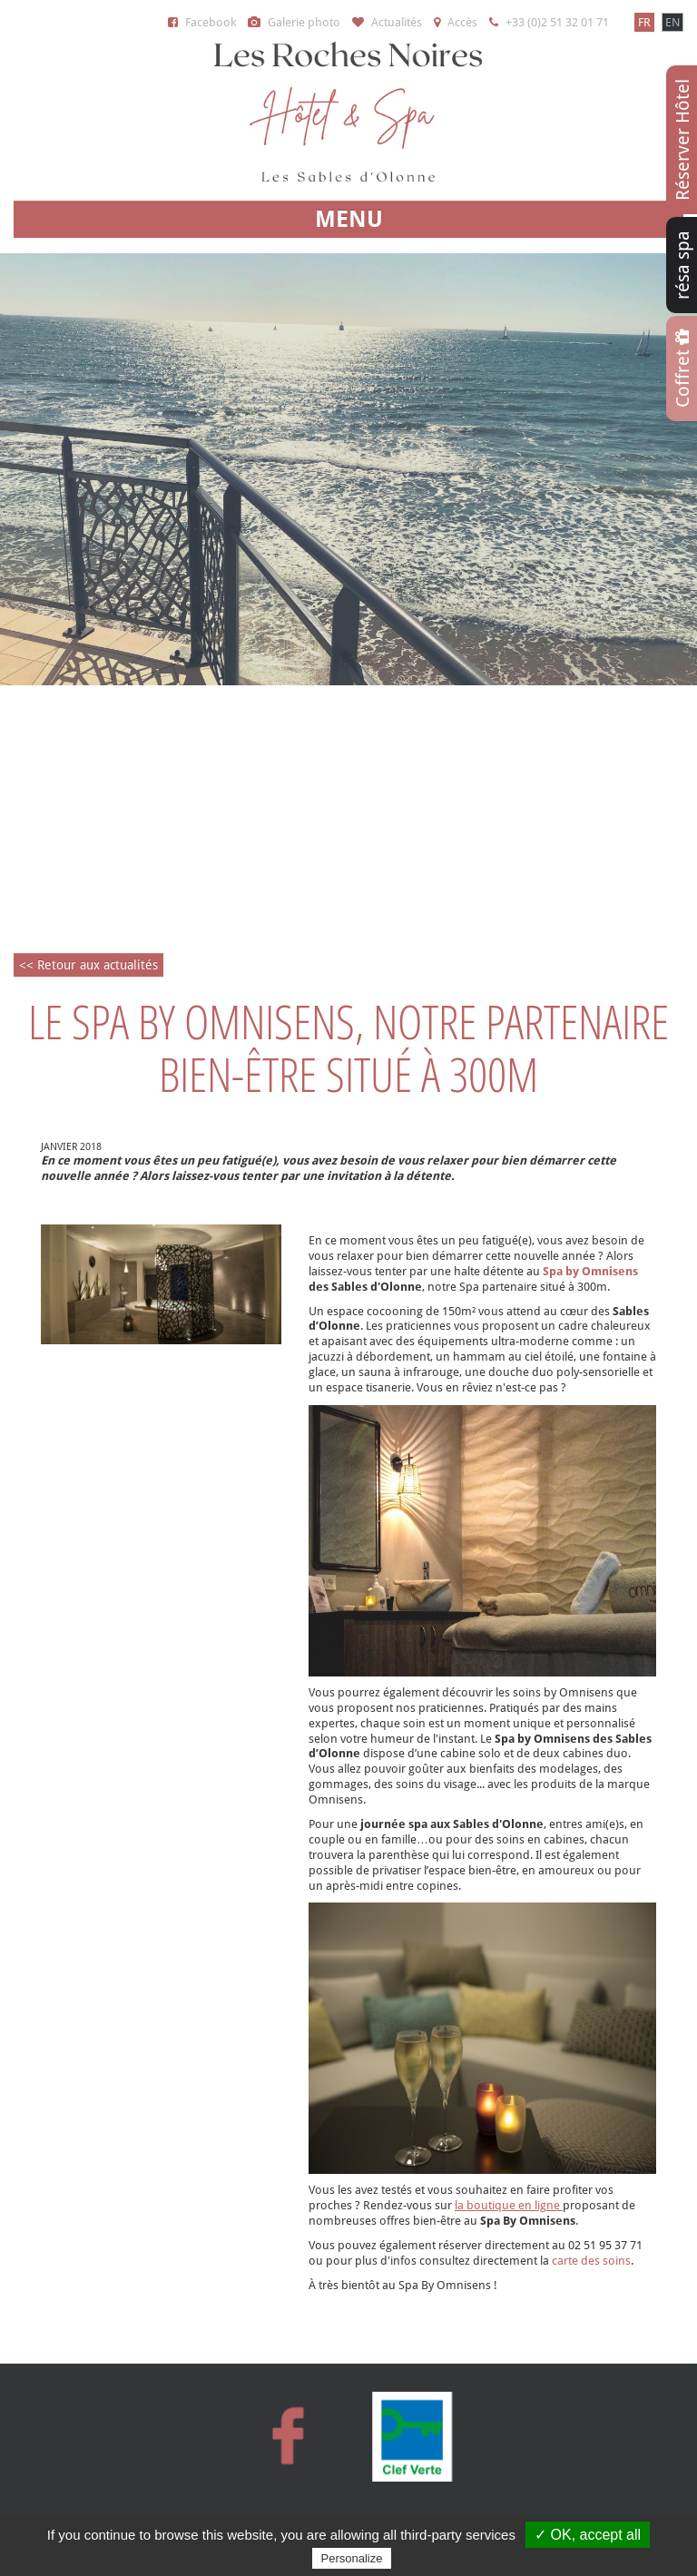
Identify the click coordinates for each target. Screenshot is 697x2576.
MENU (349, 219)
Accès (455, 22)
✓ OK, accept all (588, 2534)
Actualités (387, 22)
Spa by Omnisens (590, 1271)
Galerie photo (294, 22)
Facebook (202, 22)
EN (672, 22)
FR (644, 22)
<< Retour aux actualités (88, 965)
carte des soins (591, 2260)
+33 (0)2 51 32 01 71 (549, 22)
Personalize (352, 2558)
